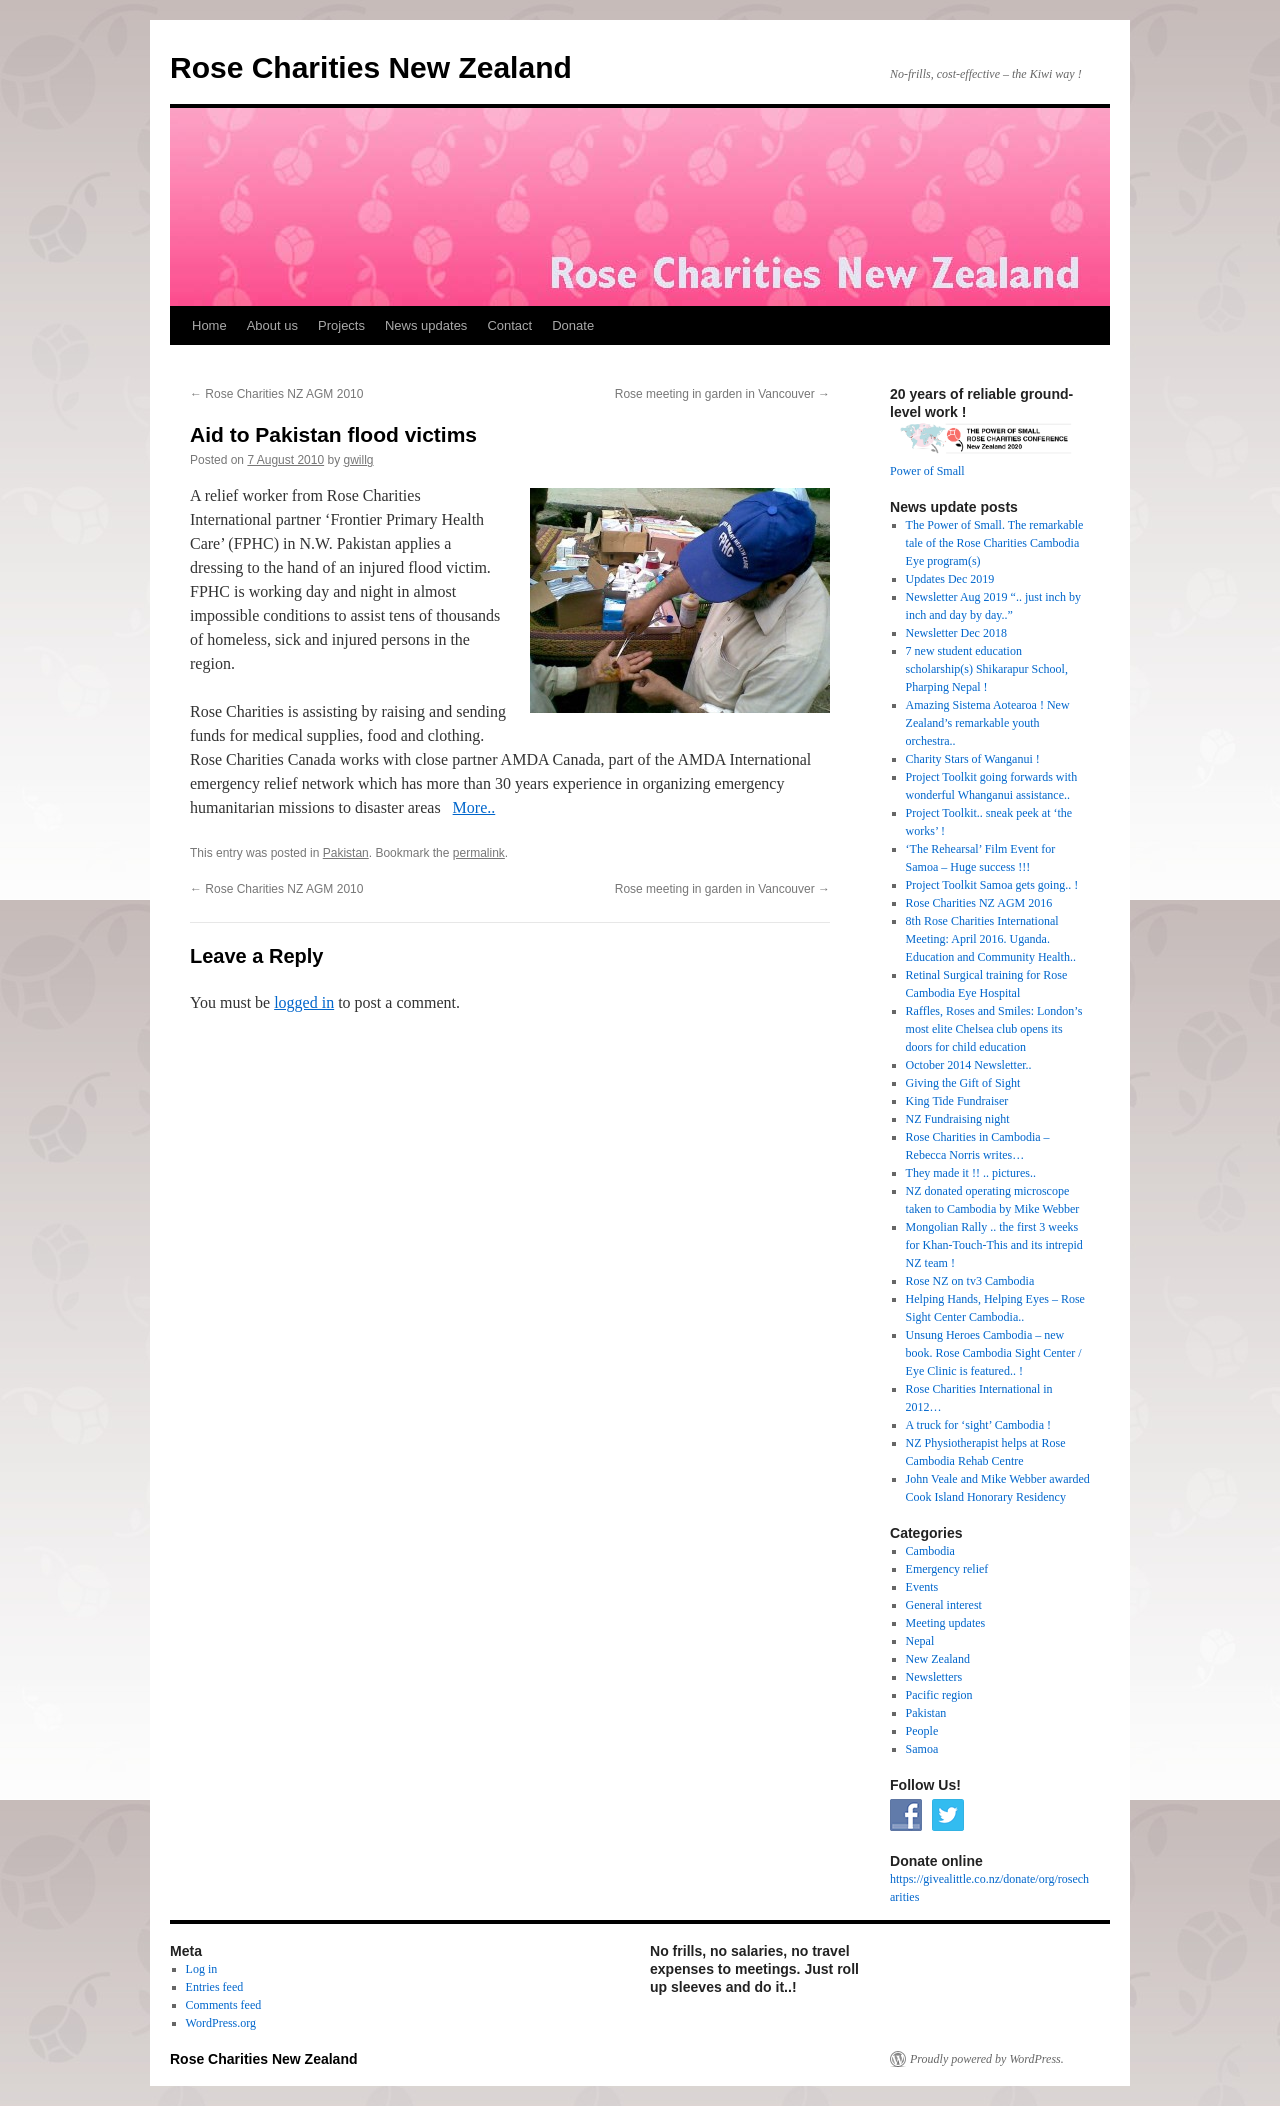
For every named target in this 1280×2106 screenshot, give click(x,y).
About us (272, 325)
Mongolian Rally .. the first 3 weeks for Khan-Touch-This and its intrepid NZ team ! (994, 1245)
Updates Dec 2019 (950, 579)
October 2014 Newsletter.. (969, 1065)
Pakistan (346, 853)
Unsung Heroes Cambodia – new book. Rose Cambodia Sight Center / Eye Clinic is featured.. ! (994, 1353)
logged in (304, 1002)
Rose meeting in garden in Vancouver (722, 394)
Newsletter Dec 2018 (956, 633)
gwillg (359, 460)
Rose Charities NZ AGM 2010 (276, 394)
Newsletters (934, 1677)
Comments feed (224, 2005)
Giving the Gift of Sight (963, 1083)
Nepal (920, 1641)
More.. (474, 807)
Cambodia (930, 1551)
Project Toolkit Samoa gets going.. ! (992, 885)
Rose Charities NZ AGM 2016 (979, 903)
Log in (202, 1969)
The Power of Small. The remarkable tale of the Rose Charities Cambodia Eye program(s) (995, 543)
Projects (341, 325)
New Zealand (938, 1659)
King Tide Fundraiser (957, 1101)
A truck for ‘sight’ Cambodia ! (978, 1425)
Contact (509, 325)
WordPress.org (221, 2023)
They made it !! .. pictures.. (971, 1173)
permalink (479, 853)
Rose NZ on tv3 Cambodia (970, 1281)
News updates (426, 325)
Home (209, 325)
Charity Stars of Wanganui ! (973, 759)
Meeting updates (946, 1623)
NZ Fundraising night (958, 1119)
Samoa (922, 1749)
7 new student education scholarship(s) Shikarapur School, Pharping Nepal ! (987, 669)
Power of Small (927, 471)
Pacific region (939, 1695)
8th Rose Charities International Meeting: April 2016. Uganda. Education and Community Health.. (991, 939)
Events (922, 1587)
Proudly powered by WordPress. (987, 2059)
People (922, 1731)
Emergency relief (947, 1569)
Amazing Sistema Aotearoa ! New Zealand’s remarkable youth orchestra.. (988, 723)
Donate (573, 325)
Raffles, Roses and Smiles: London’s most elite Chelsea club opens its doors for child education (994, 1029)
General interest (944, 1605)
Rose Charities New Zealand (371, 67)
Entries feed (215, 1987)
